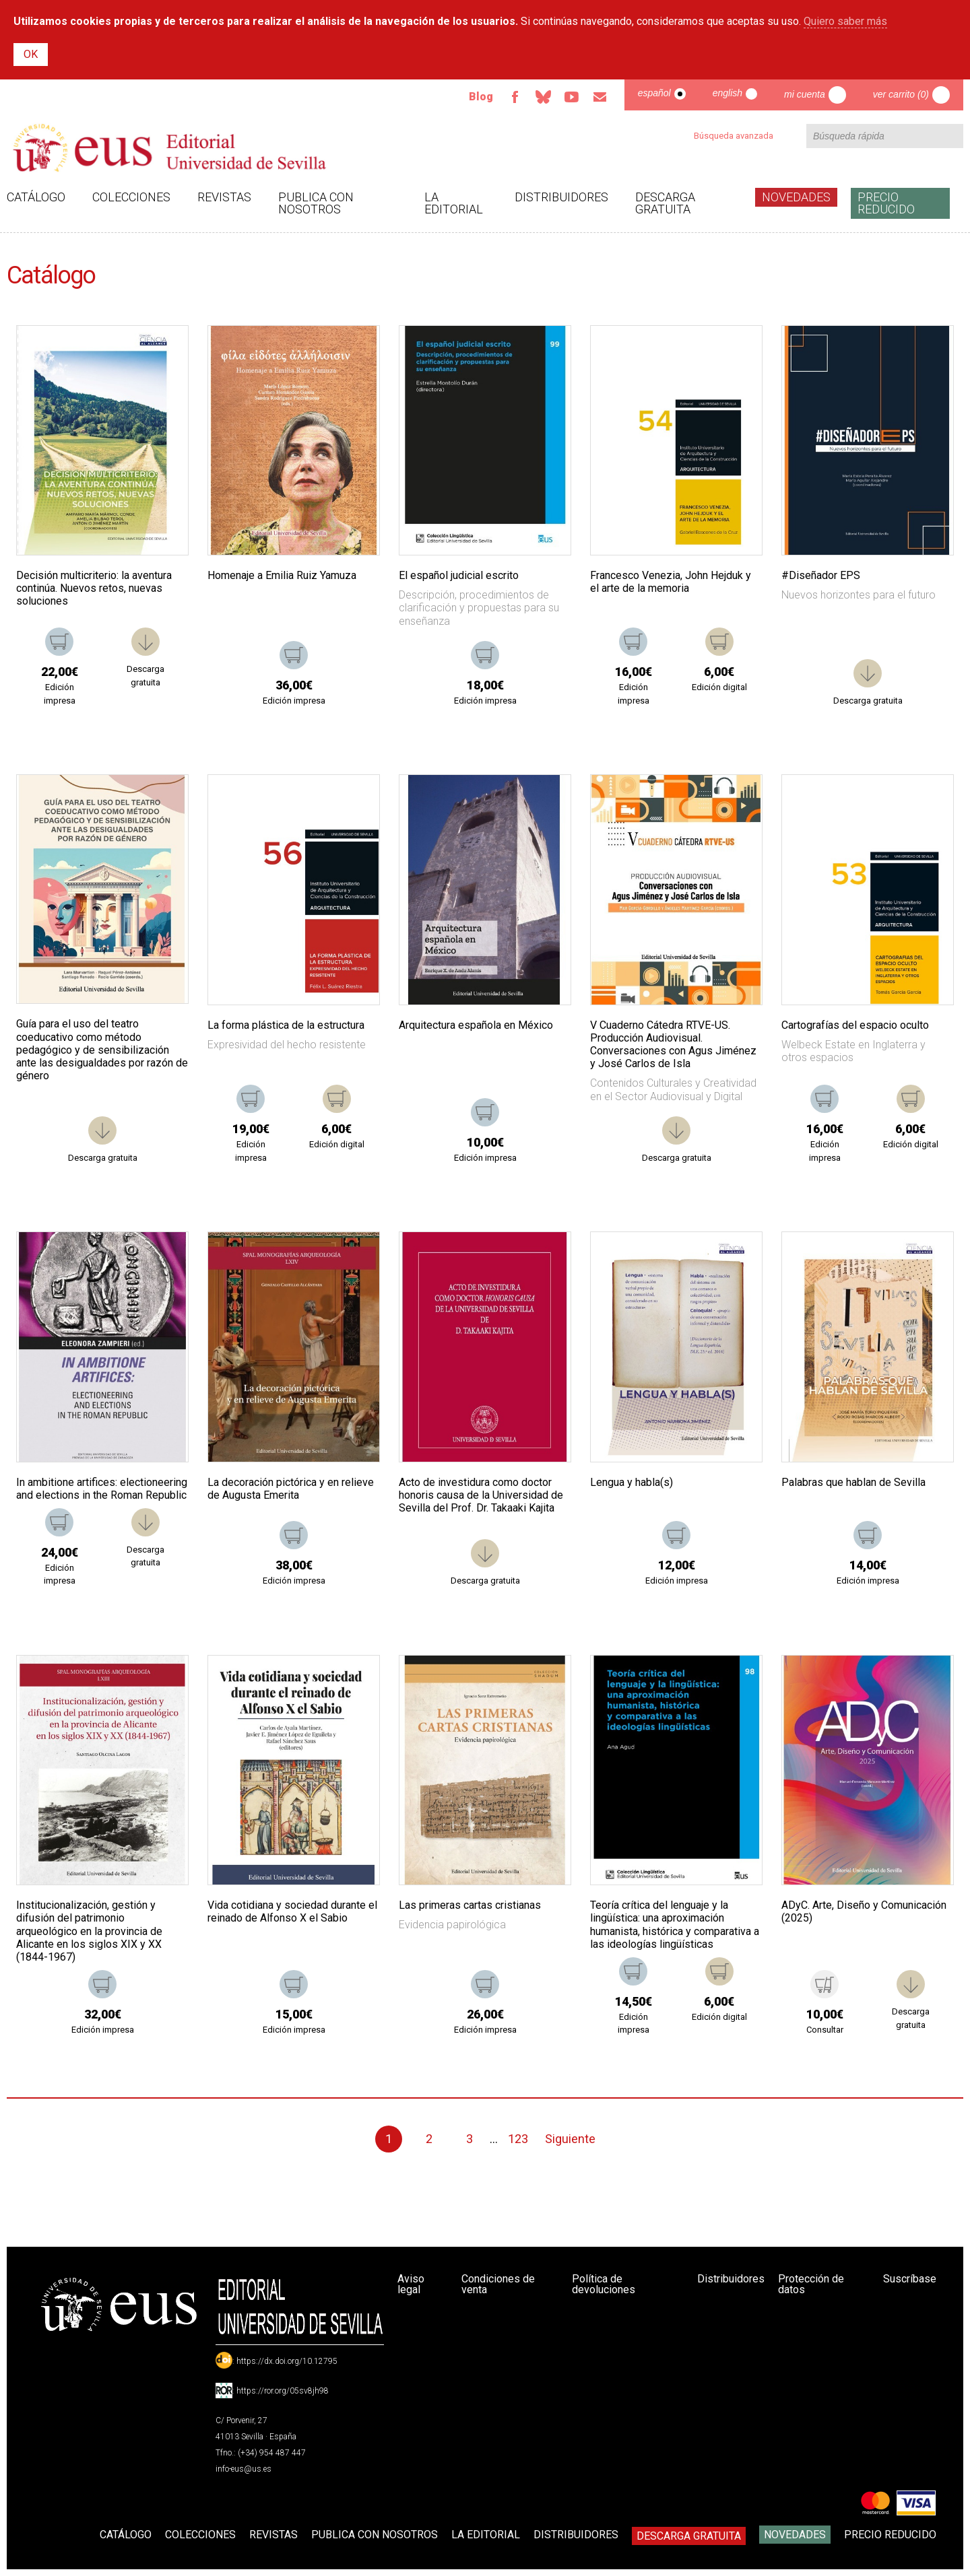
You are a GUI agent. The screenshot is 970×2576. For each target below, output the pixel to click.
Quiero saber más (845, 21)
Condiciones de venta (498, 2284)
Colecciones (131, 197)
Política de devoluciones (603, 2284)
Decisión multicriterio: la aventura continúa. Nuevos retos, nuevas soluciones (94, 588)
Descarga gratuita (665, 203)
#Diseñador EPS (820, 575)
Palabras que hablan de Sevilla (853, 1482)
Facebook (515, 97)
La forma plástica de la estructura (285, 1025)
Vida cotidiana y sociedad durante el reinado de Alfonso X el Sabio (292, 1911)
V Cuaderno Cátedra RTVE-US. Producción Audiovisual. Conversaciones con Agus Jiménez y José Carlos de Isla (673, 1045)
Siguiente (570, 2139)
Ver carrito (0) (901, 94)
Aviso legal (410, 2284)
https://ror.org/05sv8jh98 (282, 2391)
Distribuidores (561, 197)
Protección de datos (811, 2284)
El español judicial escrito (459, 575)
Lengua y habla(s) (631, 1482)
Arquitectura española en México (476, 1025)
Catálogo (36, 197)
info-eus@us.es (243, 2469)
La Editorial (453, 203)
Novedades (796, 197)
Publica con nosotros (316, 203)
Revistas (224, 197)
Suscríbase (909, 2278)
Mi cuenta (804, 94)
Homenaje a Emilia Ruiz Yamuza (281, 575)
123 (518, 2139)
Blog (481, 96)
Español (654, 93)
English (727, 93)
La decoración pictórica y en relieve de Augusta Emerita (290, 1488)
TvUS (572, 97)
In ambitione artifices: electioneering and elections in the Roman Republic (101, 1488)
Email (600, 97)
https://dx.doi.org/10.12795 (286, 2361)
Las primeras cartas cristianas (470, 1905)
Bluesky (543, 97)
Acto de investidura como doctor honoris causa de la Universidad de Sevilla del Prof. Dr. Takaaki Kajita (481, 1495)
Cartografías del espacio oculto (855, 1025)
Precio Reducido (886, 203)
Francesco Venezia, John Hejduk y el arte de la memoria (670, 582)
